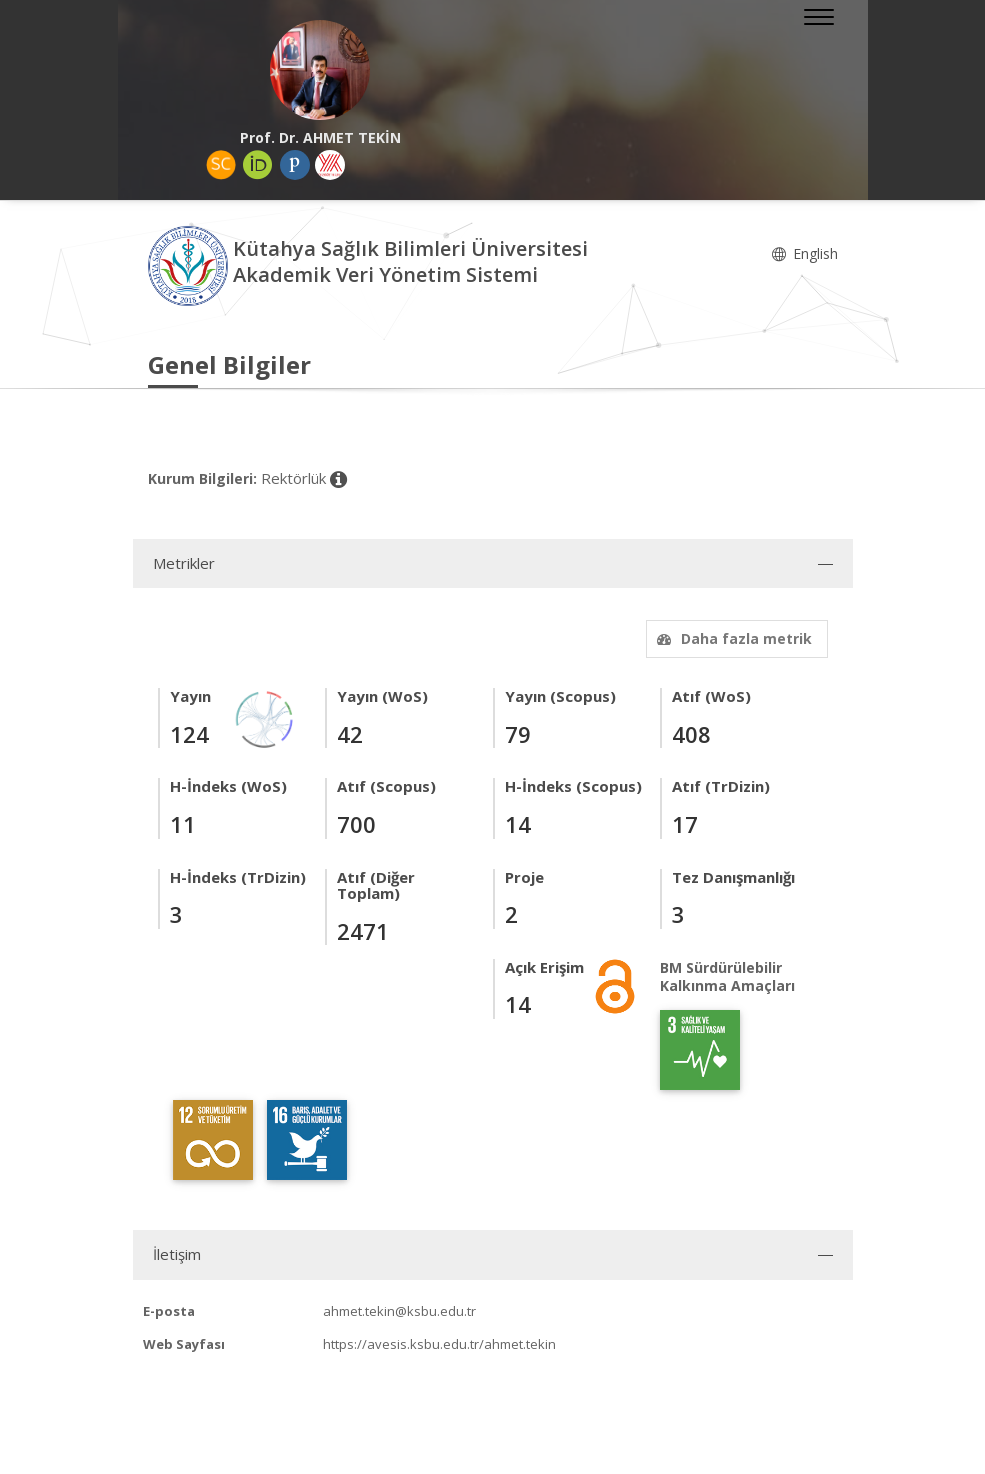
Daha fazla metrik (732, 638)
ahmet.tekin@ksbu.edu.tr (399, 1311)
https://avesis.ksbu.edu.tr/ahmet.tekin (439, 1344)
